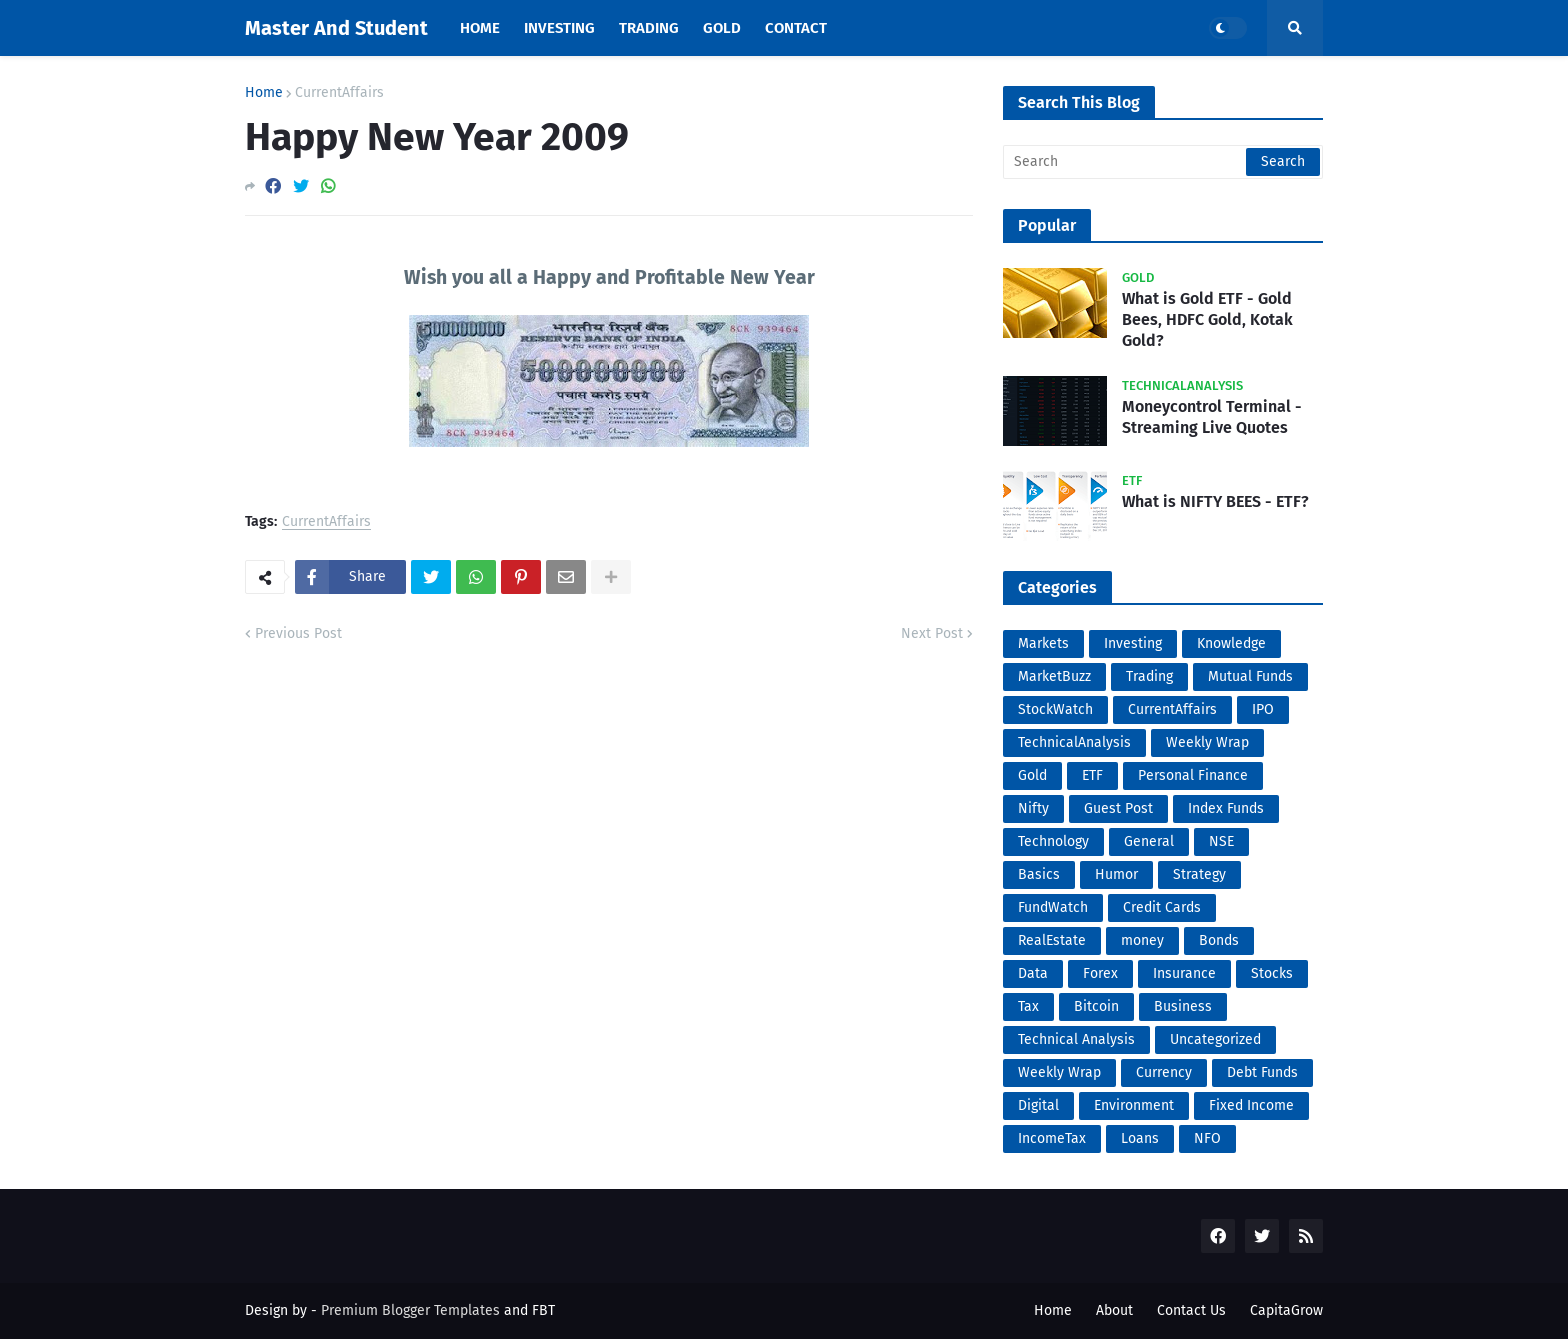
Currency (1164, 1072)
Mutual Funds (1250, 676)
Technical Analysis (1076, 1039)
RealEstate (1052, 940)
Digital (1038, 1105)
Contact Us (1191, 1310)
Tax (1028, 1006)
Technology (1053, 841)
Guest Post (1118, 808)
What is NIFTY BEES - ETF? (1215, 501)
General (1149, 841)
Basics (1039, 874)
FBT (543, 1310)
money (1142, 940)
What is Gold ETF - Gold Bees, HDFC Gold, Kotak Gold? (1207, 319)
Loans (1140, 1138)
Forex (1100, 973)
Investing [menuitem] (559, 28)
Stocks (1272, 973)
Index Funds (1226, 808)
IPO (1263, 709)
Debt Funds (1262, 1072)
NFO (1207, 1138)
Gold (1032, 775)
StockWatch (1055, 709)
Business (1183, 1006)
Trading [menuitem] (649, 28)
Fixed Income (1251, 1105)
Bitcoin (1096, 1006)
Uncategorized (1215, 1039)
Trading (1149, 676)
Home (264, 93)
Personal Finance (1193, 775)
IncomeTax (1052, 1138)
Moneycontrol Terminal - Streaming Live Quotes (1212, 417)
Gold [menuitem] (722, 28)
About (1114, 1310)
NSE (1221, 841)
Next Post (932, 633)
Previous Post (298, 633)
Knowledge (1231, 643)
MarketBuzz (1054, 676)
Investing (1133, 643)
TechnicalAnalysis (1074, 742)
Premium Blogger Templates (410, 1310)
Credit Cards (1162, 907)
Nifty (1033, 808)
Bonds (1219, 940)
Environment (1134, 1105)
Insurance (1184, 973)
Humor (1116, 874)
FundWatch (1053, 907)
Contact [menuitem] (796, 28)
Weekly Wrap (1207, 742)
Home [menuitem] (480, 28)
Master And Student (336, 28)
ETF (1092, 775)
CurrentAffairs (339, 93)
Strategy (1199, 874)
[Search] (1163, 162)
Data (1033, 973)
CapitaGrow (1286, 1310)
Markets (1043, 643)
